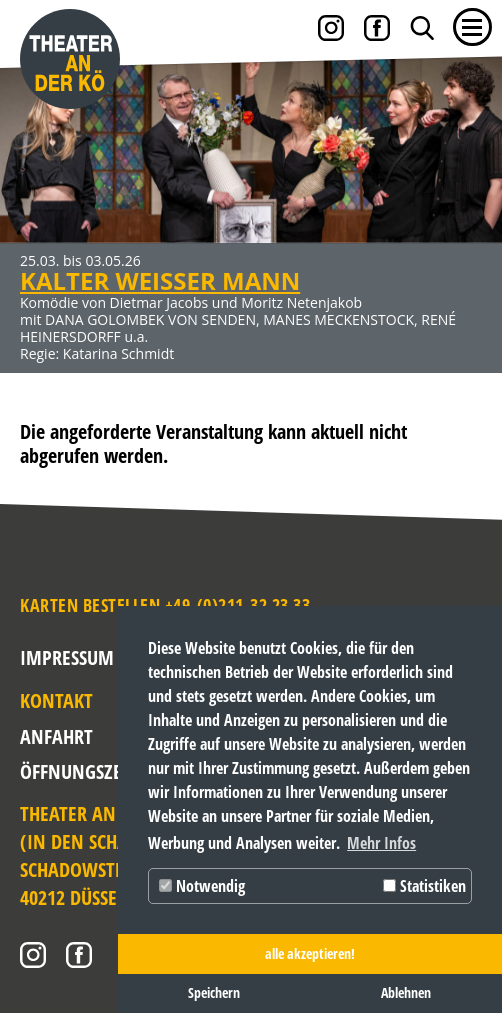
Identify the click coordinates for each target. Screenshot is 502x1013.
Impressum (67, 657)
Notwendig (202, 886)
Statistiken (424, 886)
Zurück (35, 197)
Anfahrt (52, 736)
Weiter (467, 197)
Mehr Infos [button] (381, 843)
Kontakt (52, 700)
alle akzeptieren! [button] (310, 953)
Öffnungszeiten (52, 771)
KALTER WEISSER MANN (160, 280)
